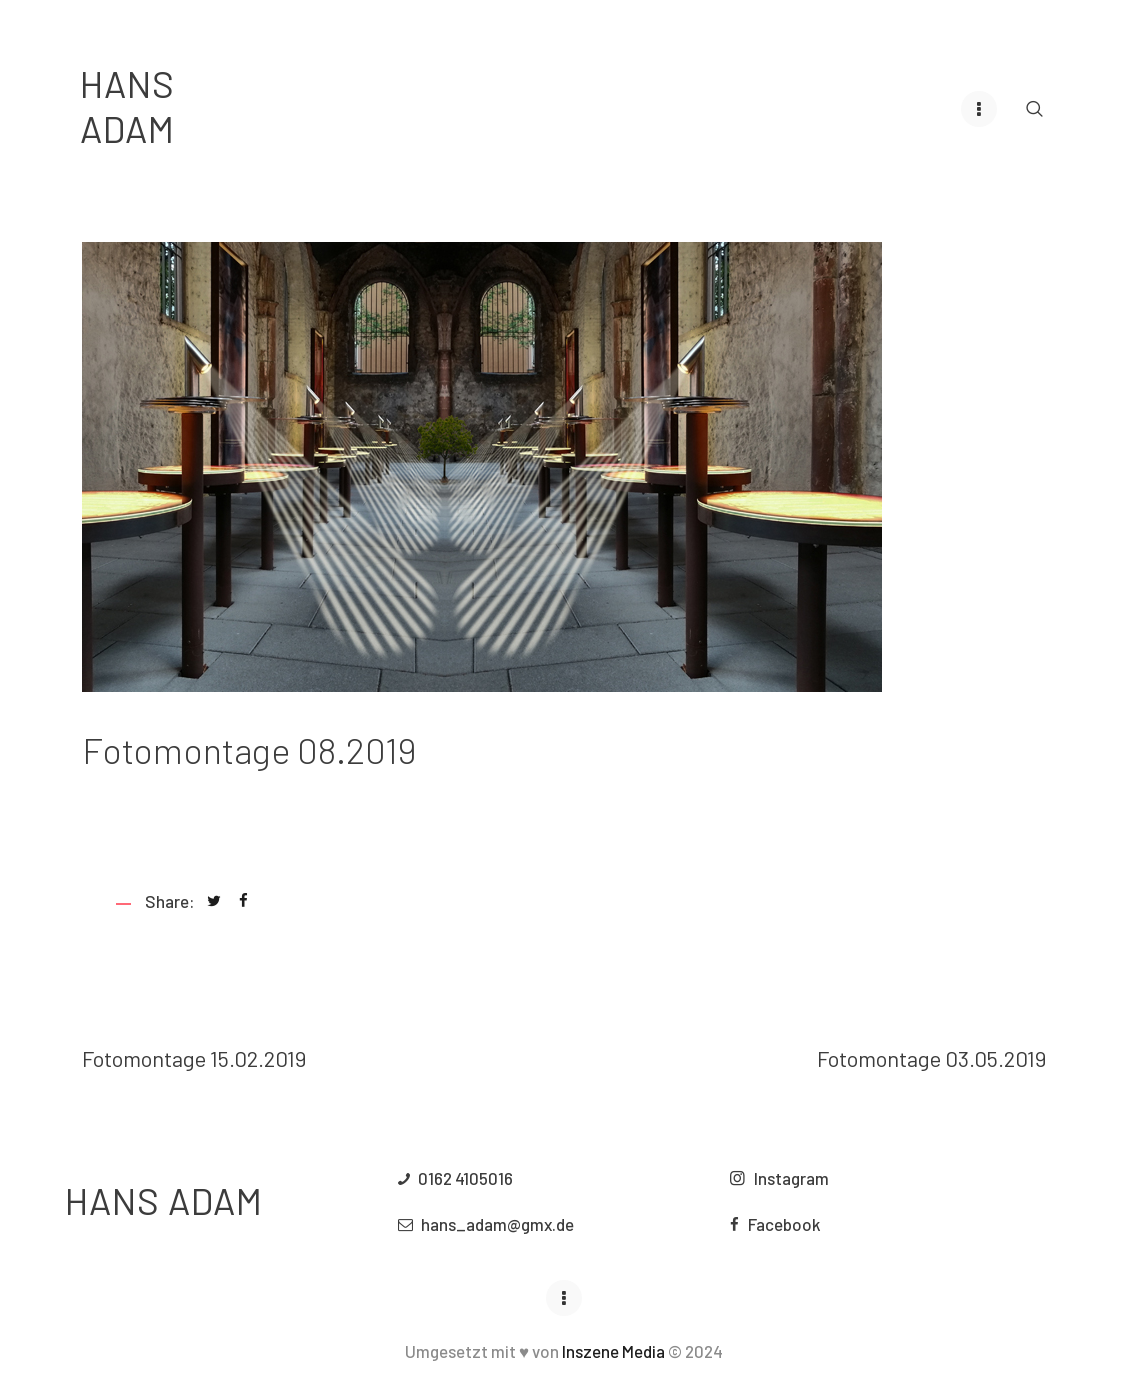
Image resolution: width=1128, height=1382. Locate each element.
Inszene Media (613, 1360)
